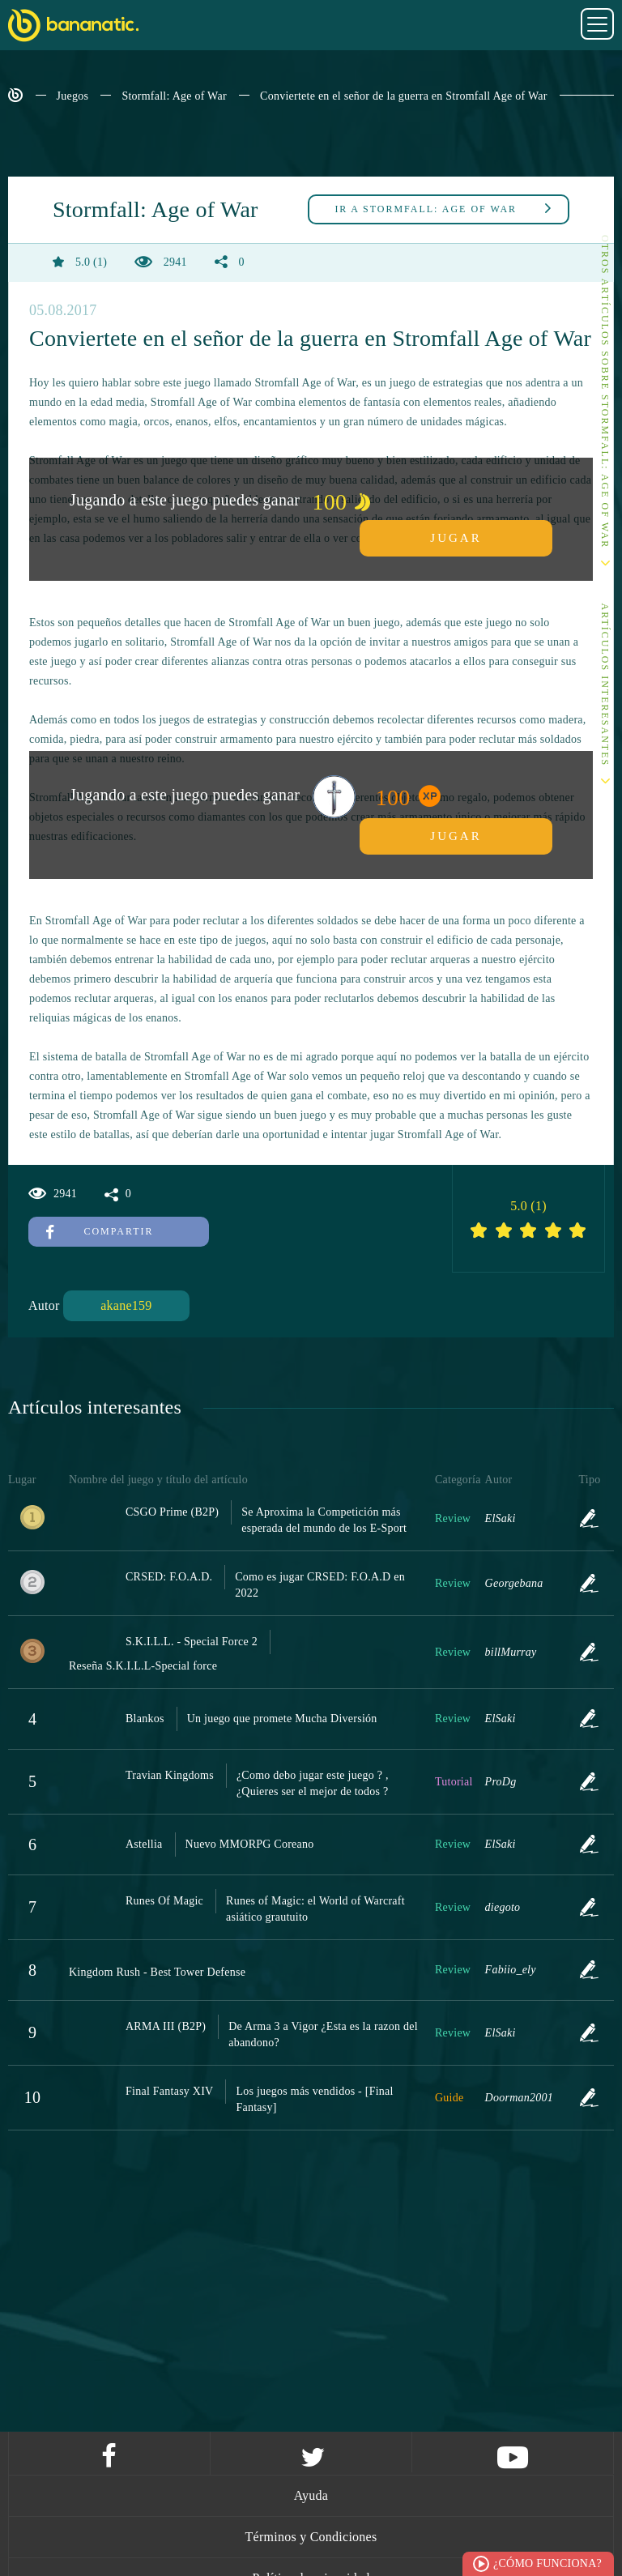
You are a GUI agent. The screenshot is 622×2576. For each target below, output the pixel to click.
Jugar (455, 537)
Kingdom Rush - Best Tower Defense (157, 1972)
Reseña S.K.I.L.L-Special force (143, 1666)
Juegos (73, 96)
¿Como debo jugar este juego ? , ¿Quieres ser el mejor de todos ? (312, 1783)
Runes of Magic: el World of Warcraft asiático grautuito (315, 1909)
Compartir (100, 1231)
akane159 (125, 1305)
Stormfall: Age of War (173, 96)
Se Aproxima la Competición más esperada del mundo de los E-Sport (324, 1520)
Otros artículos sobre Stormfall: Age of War (605, 391)
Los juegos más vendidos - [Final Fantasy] (314, 2099)
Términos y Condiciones (311, 2537)
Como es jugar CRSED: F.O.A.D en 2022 (320, 1585)
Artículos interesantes (605, 685)
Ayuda (311, 2495)
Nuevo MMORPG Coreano (249, 1844)
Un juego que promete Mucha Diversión (282, 1718)
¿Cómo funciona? (547, 2563)
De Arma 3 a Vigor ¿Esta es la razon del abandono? (323, 2034)
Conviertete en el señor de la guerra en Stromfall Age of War (403, 96)
